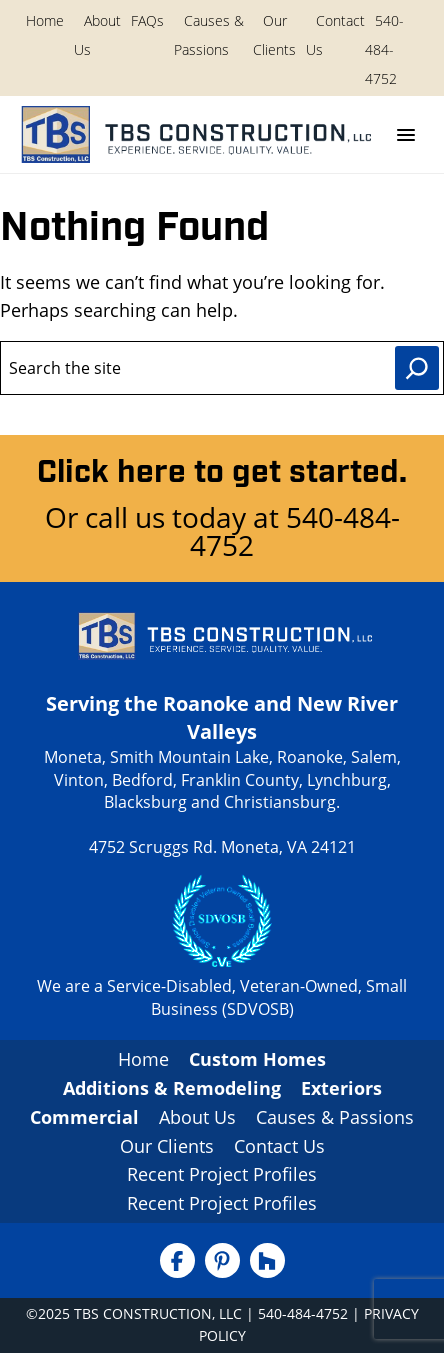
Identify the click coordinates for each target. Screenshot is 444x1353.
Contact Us (279, 1146)
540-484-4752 (384, 49)
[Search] (417, 368)
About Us (197, 1117)
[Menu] (406, 135)
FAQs (147, 20)
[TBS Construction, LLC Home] (193, 134)
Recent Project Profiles (222, 1174)
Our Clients (167, 1146)
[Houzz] (267, 1260)
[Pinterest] (222, 1260)
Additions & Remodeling (172, 1088)
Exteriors (341, 1088)
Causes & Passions (335, 1117)
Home (45, 20)
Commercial (84, 1117)
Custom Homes (257, 1059)
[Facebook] (177, 1260)
